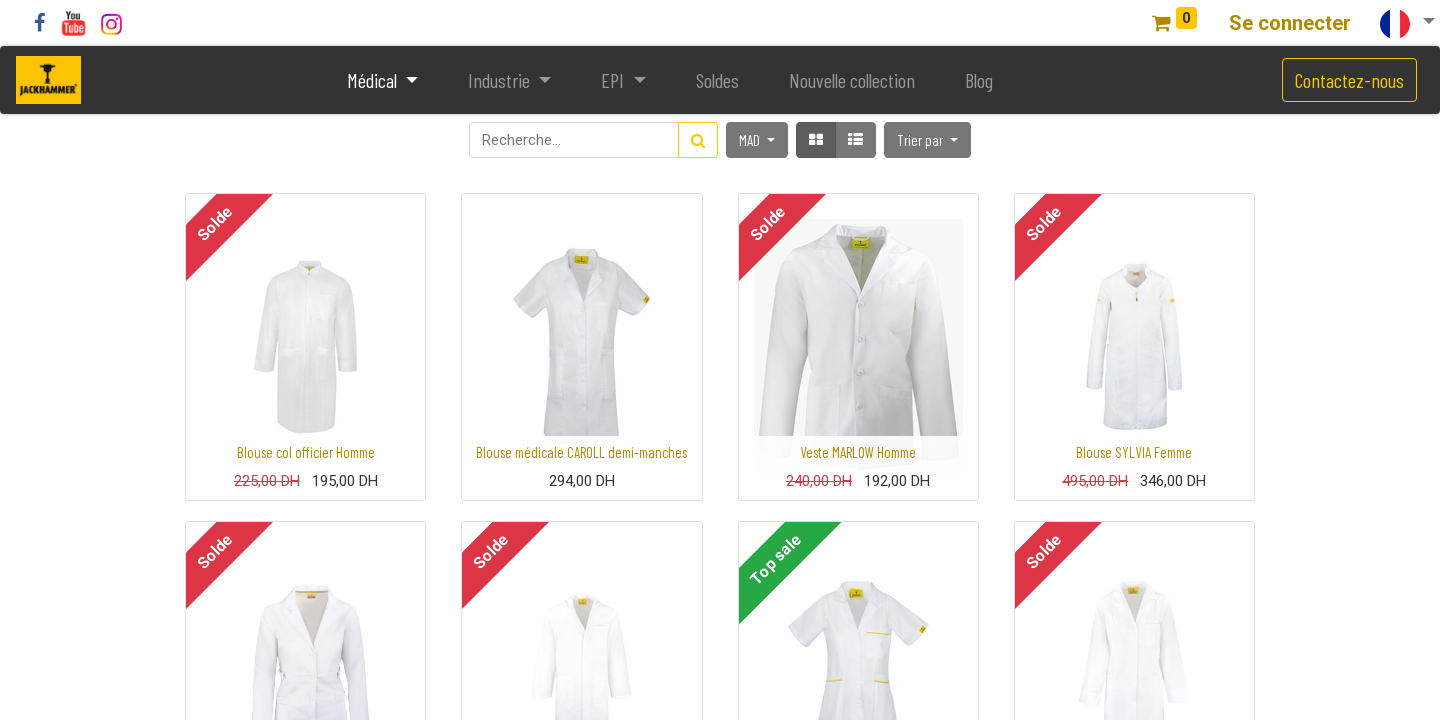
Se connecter (1290, 23)
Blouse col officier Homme (306, 452)
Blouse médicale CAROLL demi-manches (581, 452)
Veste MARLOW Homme (858, 452)
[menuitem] (717, 80)
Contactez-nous (1349, 80)
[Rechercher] (698, 140)
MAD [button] (751, 140)
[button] (927, 140)
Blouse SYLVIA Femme (1134, 452)
